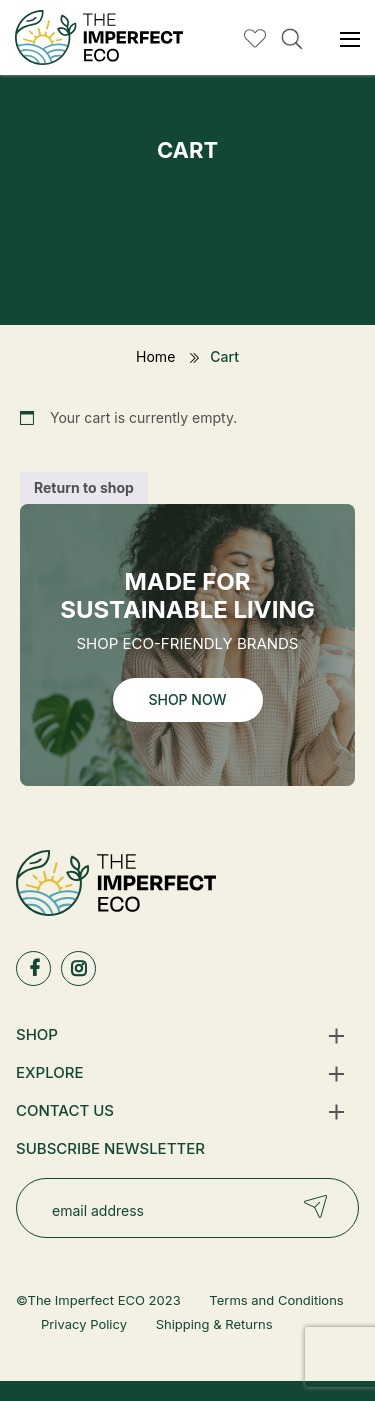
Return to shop (84, 487)
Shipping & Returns (214, 1324)
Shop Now (187, 699)
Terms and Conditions (276, 1300)
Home (155, 356)
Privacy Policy (84, 1324)
